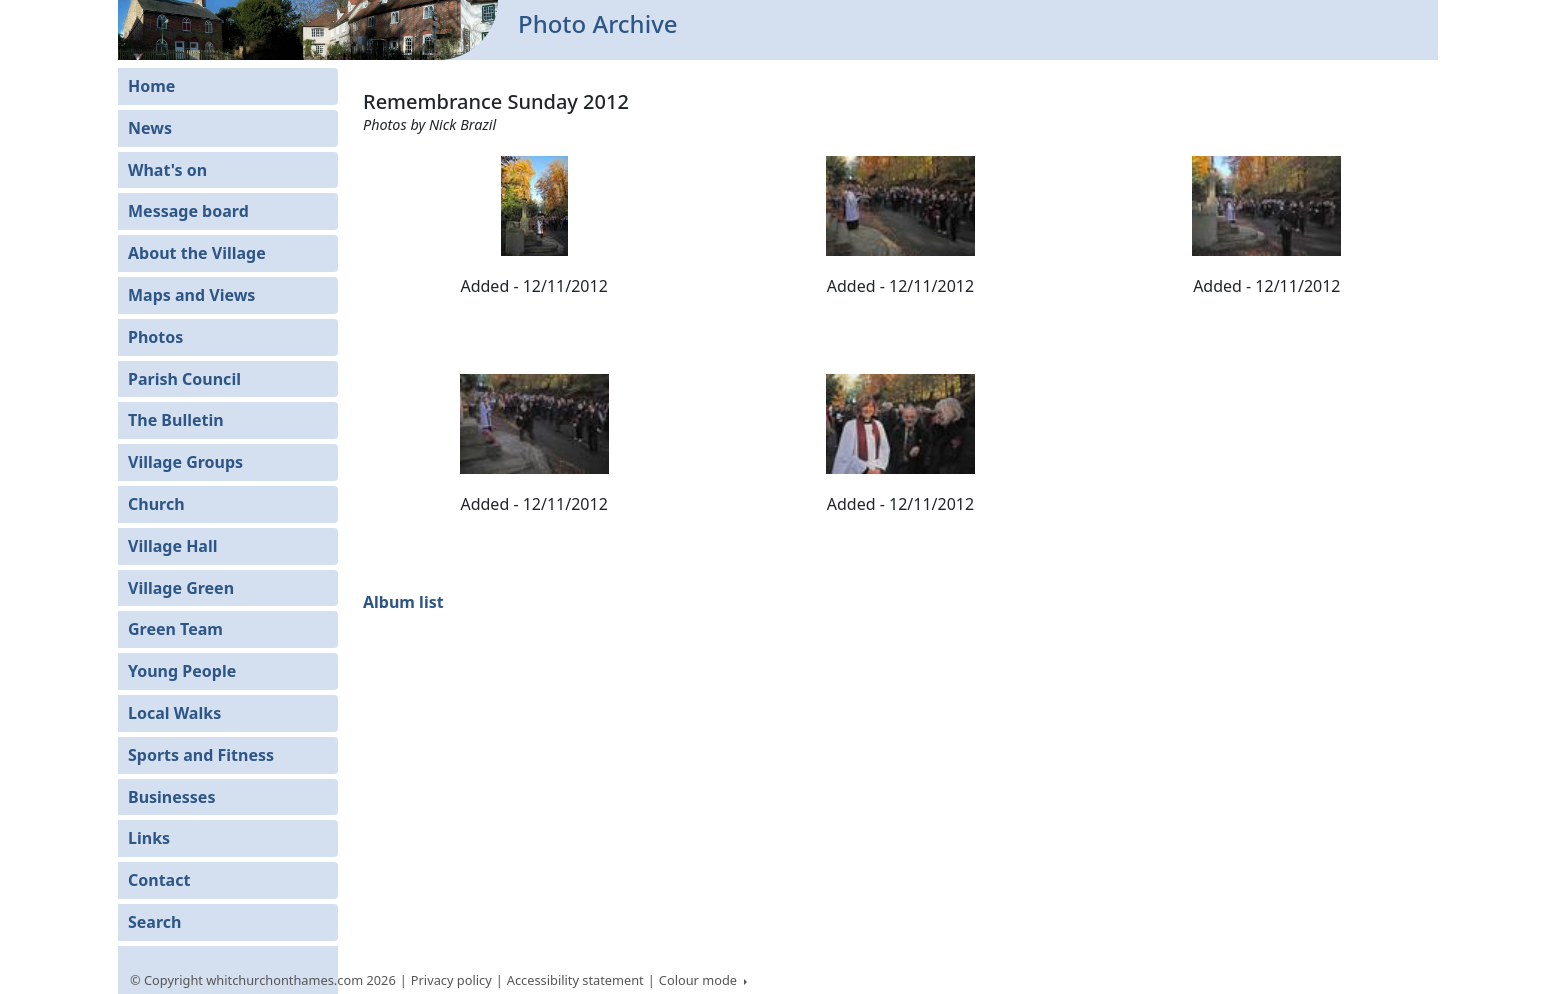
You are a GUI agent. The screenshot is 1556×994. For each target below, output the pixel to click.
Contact (159, 880)
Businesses (171, 797)
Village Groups (185, 462)
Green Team (175, 629)
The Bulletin (176, 420)
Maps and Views (191, 295)
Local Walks (174, 713)
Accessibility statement (575, 980)
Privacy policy (451, 980)
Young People (182, 671)
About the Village (197, 253)
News (150, 128)
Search (154, 922)
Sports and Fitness (201, 755)
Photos (155, 337)
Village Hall (173, 546)
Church (156, 504)
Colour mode (700, 980)
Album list (403, 602)
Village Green (181, 588)
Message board (188, 211)
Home (151, 86)
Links (149, 838)
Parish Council (184, 379)
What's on (167, 170)
